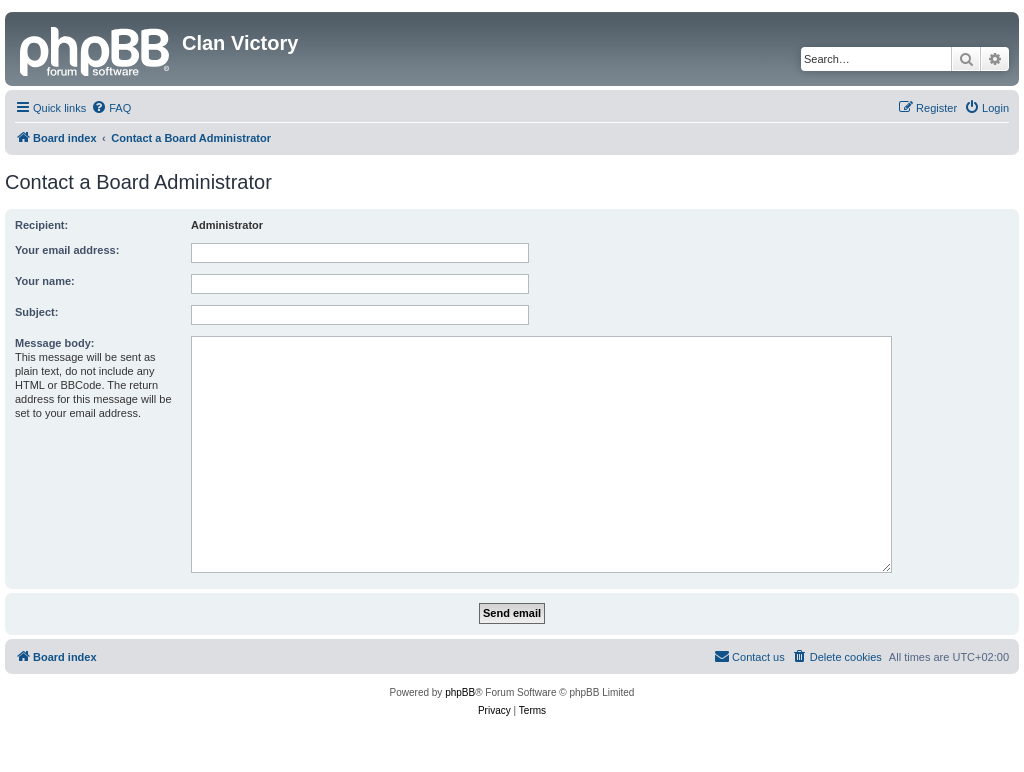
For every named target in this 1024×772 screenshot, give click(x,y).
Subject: (36, 312)
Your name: (45, 281)
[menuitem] (111, 108)
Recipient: (41, 225)
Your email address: (67, 250)
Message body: (54, 343)
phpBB (460, 692)
